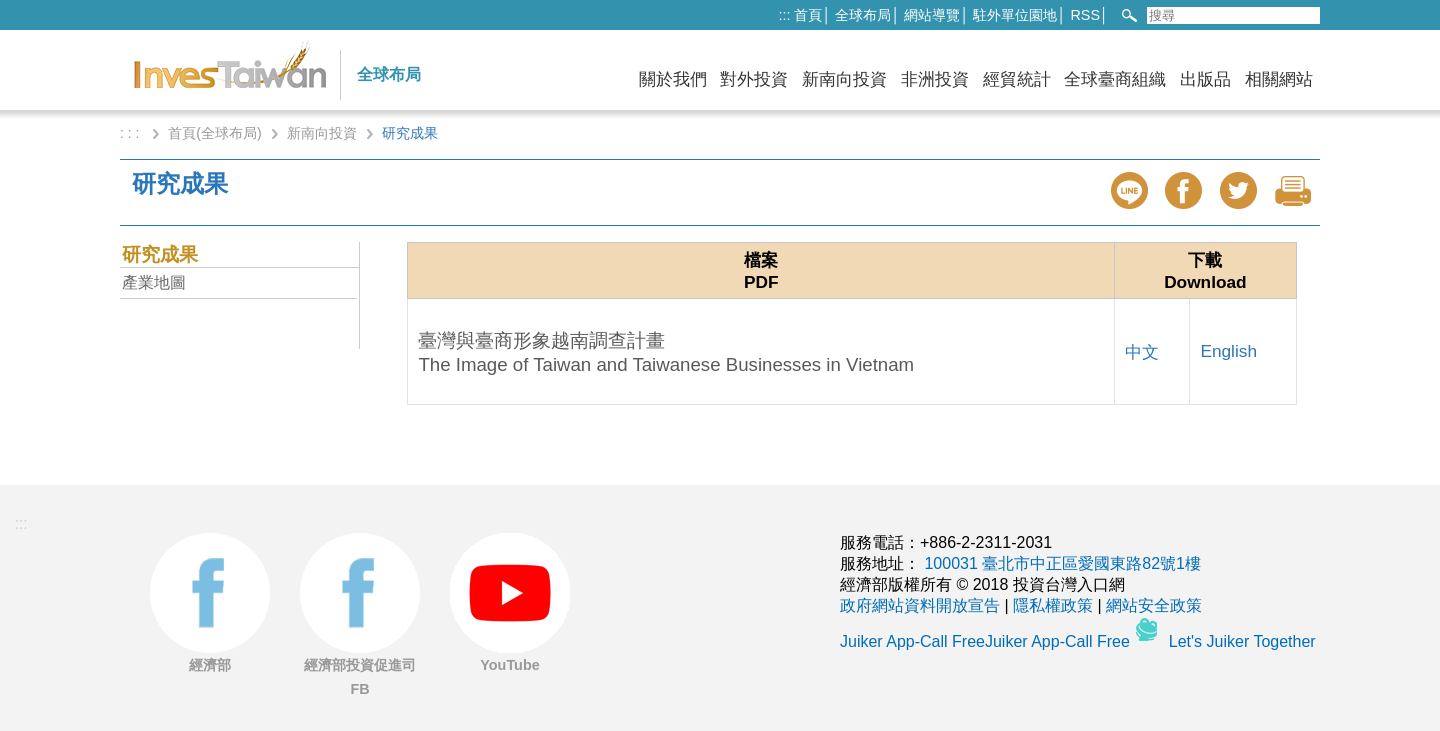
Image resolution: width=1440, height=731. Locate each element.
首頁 (808, 15)
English (1228, 351)
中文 (1142, 352)
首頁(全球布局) (214, 133)
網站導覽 (932, 15)
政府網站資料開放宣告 (920, 605)
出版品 (1205, 79)
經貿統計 (1017, 79)
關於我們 (673, 79)
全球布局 (863, 15)
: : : (131, 133)
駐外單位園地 (1015, 15)
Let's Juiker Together (1242, 641)
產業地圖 (154, 282)
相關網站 (1279, 79)
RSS (1085, 15)
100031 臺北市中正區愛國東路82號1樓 (1062, 563)
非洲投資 (935, 79)
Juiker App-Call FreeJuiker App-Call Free (987, 641)
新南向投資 (844, 79)
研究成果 (160, 254)
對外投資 (754, 79)
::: (784, 15)
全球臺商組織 (1115, 79)
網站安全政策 (1154, 605)
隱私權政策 (1053, 605)
